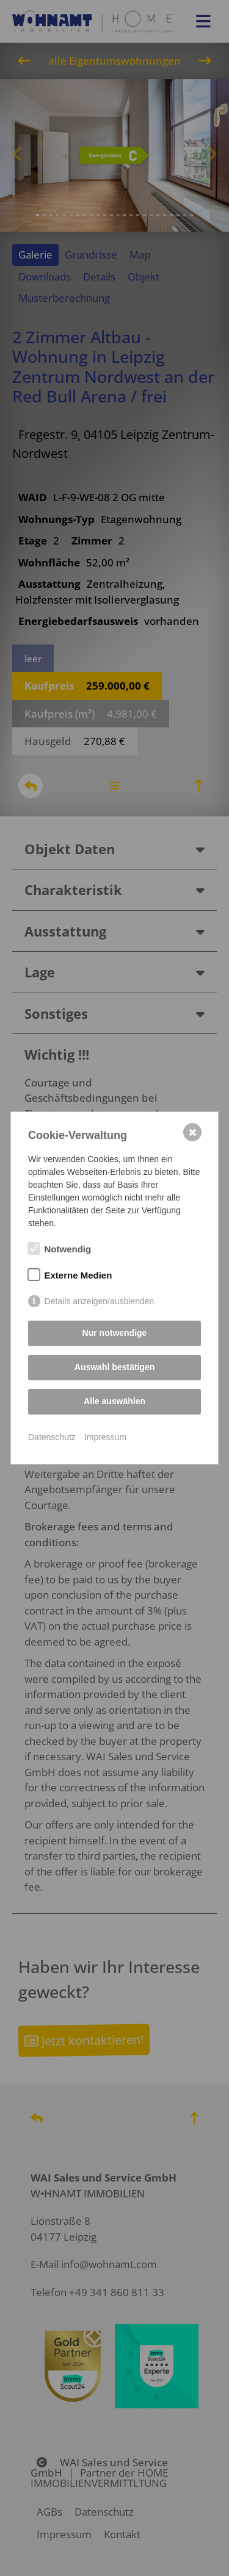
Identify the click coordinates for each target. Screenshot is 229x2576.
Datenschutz (52, 1437)
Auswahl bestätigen (114, 1367)
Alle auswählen (114, 1401)
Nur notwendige (114, 1333)
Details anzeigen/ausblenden (99, 1301)
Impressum (105, 1437)
